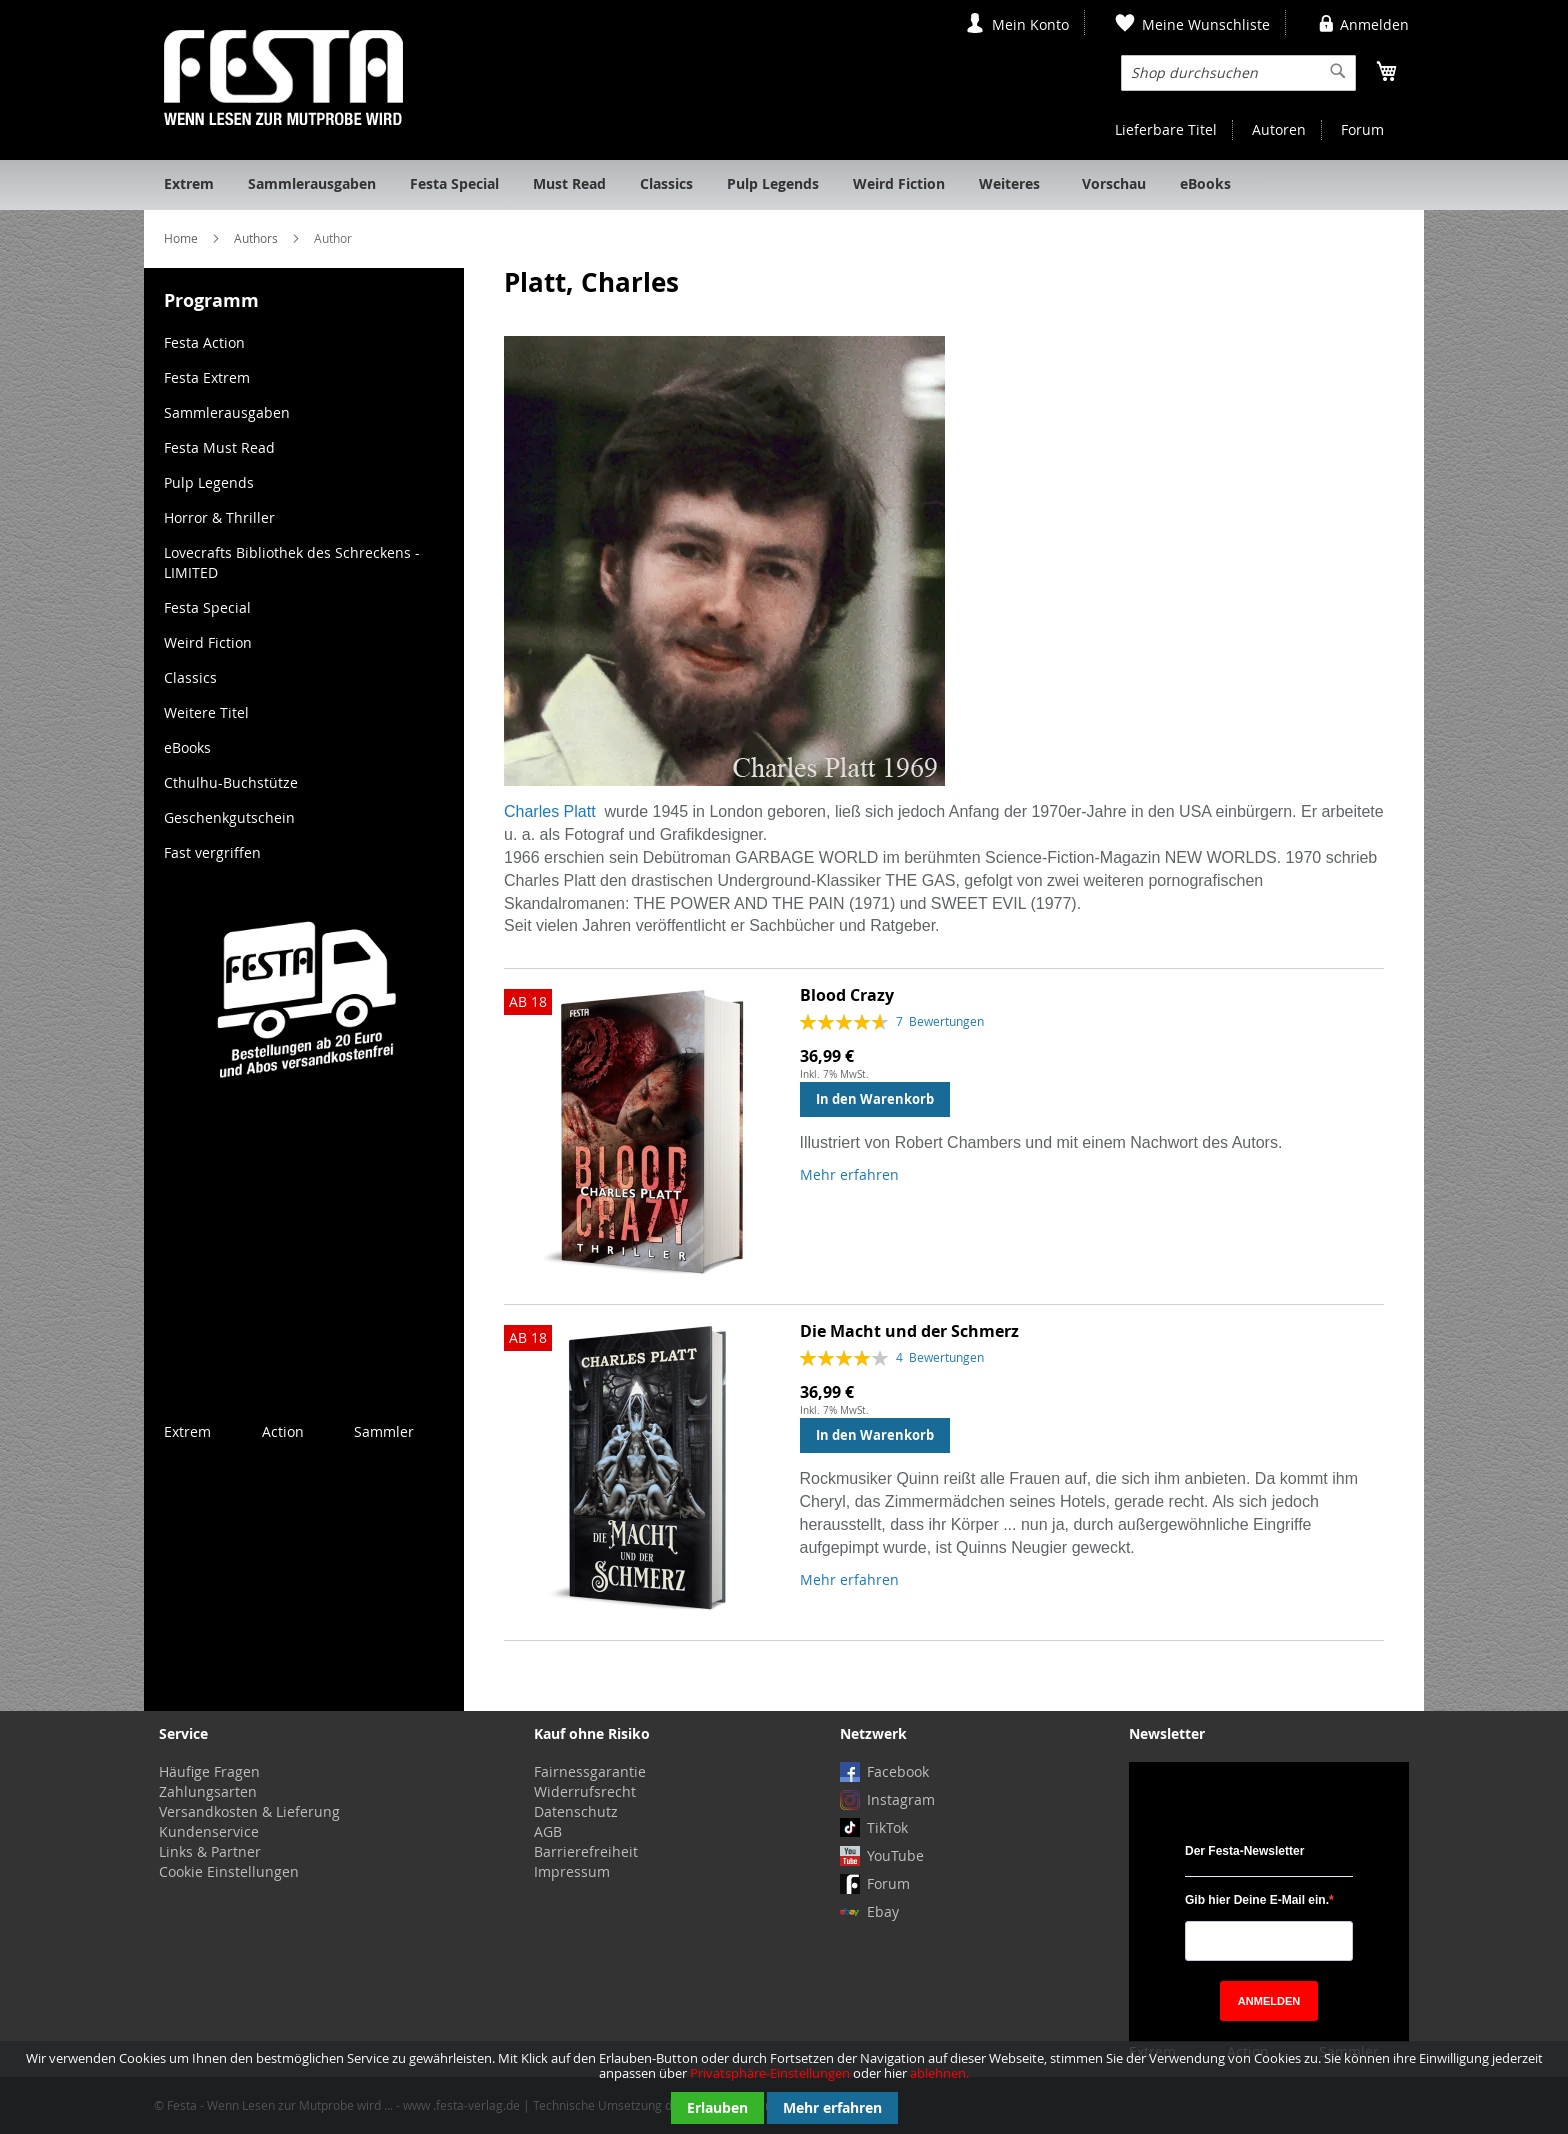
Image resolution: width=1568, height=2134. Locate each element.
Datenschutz (576, 1811)
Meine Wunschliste (1206, 24)
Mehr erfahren (832, 2107)
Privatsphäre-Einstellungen (770, 2073)
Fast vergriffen (212, 852)
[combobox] (1238, 73)
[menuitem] (189, 185)
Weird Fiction (208, 642)
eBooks (187, 747)
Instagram (901, 1799)
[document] (784, 2087)
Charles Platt (550, 811)
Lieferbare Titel (1166, 129)
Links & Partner (210, 1851)
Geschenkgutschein (229, 817)
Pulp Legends (209, 482)
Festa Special (207, 607)
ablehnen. (939, 2073)
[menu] (784, 185)
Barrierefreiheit (586, 1851)
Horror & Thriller (219, 517)
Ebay (883, 1911)
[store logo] (283, 77)
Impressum (572, 1871)
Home (182, 238)
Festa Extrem (207, 377)
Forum (1362, 129)
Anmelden (1374, 24)
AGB (548, 1831)
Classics (190, 677)
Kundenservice (209, 1831)
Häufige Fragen (209, 1771)
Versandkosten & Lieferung (249, 1811)
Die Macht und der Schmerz (909, 1331)
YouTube (895, 1855)
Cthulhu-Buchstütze (231, 782)
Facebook (898, 1771)
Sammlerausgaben (227, 412)
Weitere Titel (206, 712)
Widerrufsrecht (585, 1791)
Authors (257, 238)
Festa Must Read (219, 447)
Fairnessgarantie (590, 1771)
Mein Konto (1030, 24)
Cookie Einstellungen (229, 1871)
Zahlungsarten (208, 1791)
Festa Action (204, 342)
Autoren (1279, 129)
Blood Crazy (847, 995)
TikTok (887, 1827)
